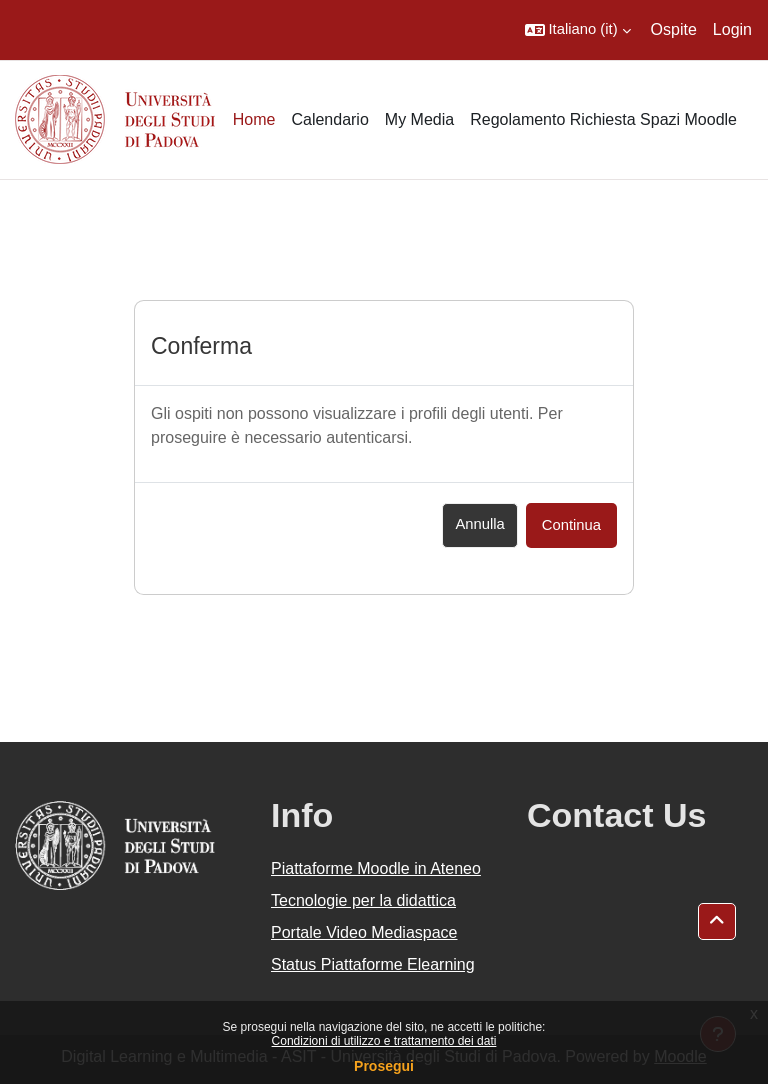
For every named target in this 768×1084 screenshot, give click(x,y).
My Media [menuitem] (419, 119)
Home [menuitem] (254, 119)
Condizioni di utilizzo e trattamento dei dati (384, 1041)
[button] (578, 30)
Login (732, 29)
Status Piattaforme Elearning (373, 964)
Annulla (479, 524)
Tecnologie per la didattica (363, 900)
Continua (571, 525)
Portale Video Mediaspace (364, 932)
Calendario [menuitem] (329, 119)
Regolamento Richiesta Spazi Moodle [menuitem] (603, 119)
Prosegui (384, 1066)
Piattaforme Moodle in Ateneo (376, 868)
